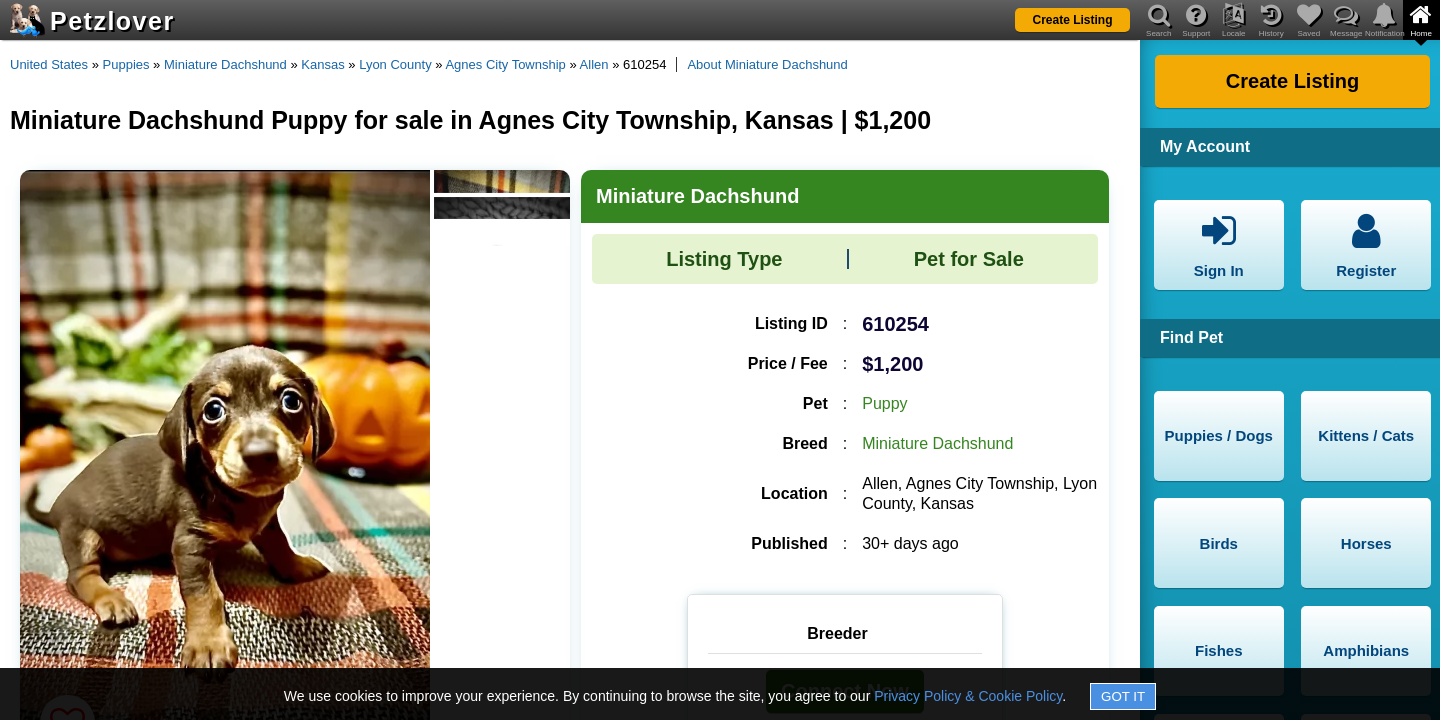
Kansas (322, 64)
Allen (594, 64)
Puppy (884, 403)
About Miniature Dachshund (767, 64)
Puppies (126, 64)
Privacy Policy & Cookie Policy (968, 696)
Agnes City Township (505, 64)
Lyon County (395, 64)
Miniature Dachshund (225, 64)
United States (49, 64)
